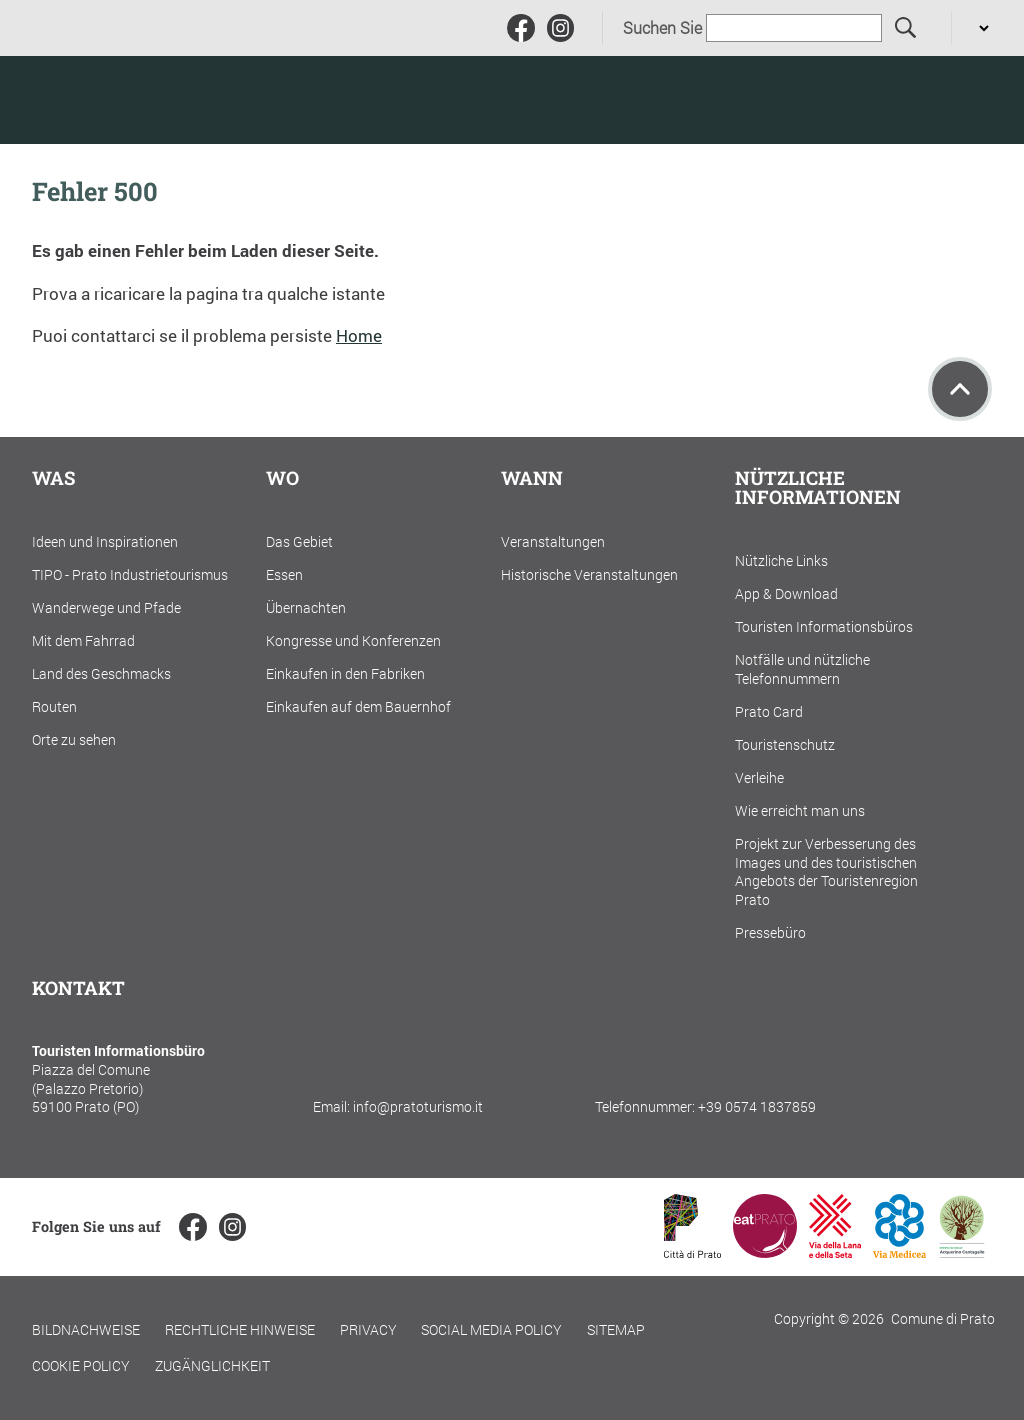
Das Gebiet (299, 541)
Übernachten (306, 607)
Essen (284, 574)
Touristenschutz (785, 744)
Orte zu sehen (74, 739)
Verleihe (759, 777)
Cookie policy (81, 1365)
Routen (54, 706)
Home (359, 335)
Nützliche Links (781, 560)
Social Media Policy (491, 1329)
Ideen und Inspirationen (105, 541)
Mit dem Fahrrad (83, 640)
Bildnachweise (86, 1329)
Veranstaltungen (553, 541)
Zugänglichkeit (212, 1365)
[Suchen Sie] (906, 28)
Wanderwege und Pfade (106, 607)
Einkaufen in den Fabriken (345, 673)
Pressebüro (770, 932)
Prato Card (769, 711)
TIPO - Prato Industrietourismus (130, 574)
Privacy (368, 1329)
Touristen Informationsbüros (824, 626)
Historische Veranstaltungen (589, 574)
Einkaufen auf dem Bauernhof (358, 706)
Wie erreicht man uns (800, 810)
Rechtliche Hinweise (240, 1329)
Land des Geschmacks (101, 673)
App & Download (786, 593)
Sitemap (616, 1329)
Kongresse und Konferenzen (353, 640)
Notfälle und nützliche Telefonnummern (802, 669)
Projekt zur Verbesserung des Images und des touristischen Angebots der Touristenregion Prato (826, 871)
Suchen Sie (662, 28)
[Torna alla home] (159, 100)
